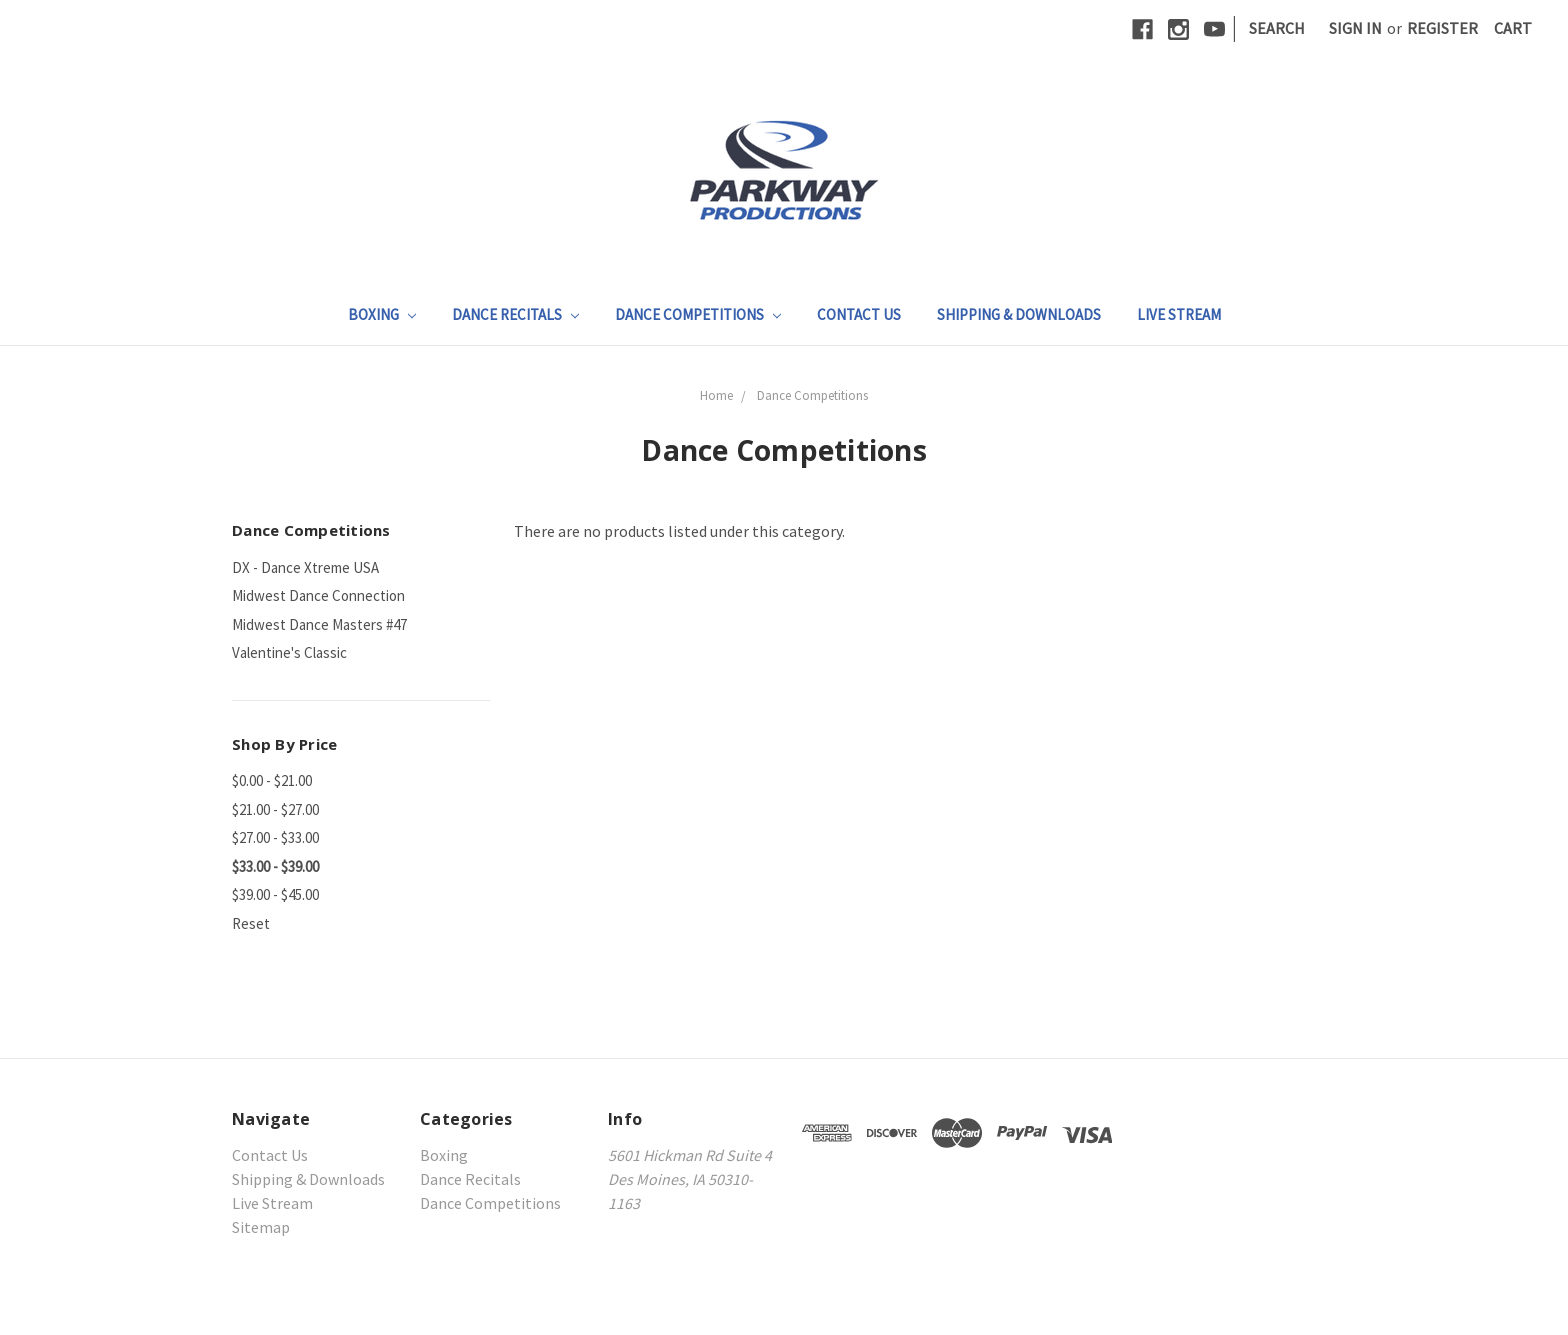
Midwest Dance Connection (318, 595)
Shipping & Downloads (1019, 314)
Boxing (382, 314)
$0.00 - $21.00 (272, 780)
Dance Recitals (515, 314)
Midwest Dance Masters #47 (319, 624)
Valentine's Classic (289, 652)
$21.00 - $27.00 (275, 809)
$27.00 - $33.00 (275, 837)
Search (1277, 28)
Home (716, 395)
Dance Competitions (698, 314)
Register (1442, 28)
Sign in (1355, 28)
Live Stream (1179, 314)
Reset (251, 923)
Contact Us (859, 314)
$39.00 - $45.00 (275, 894)
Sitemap (261, 1227)
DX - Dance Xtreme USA (305, 567)
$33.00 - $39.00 (275, 866)
